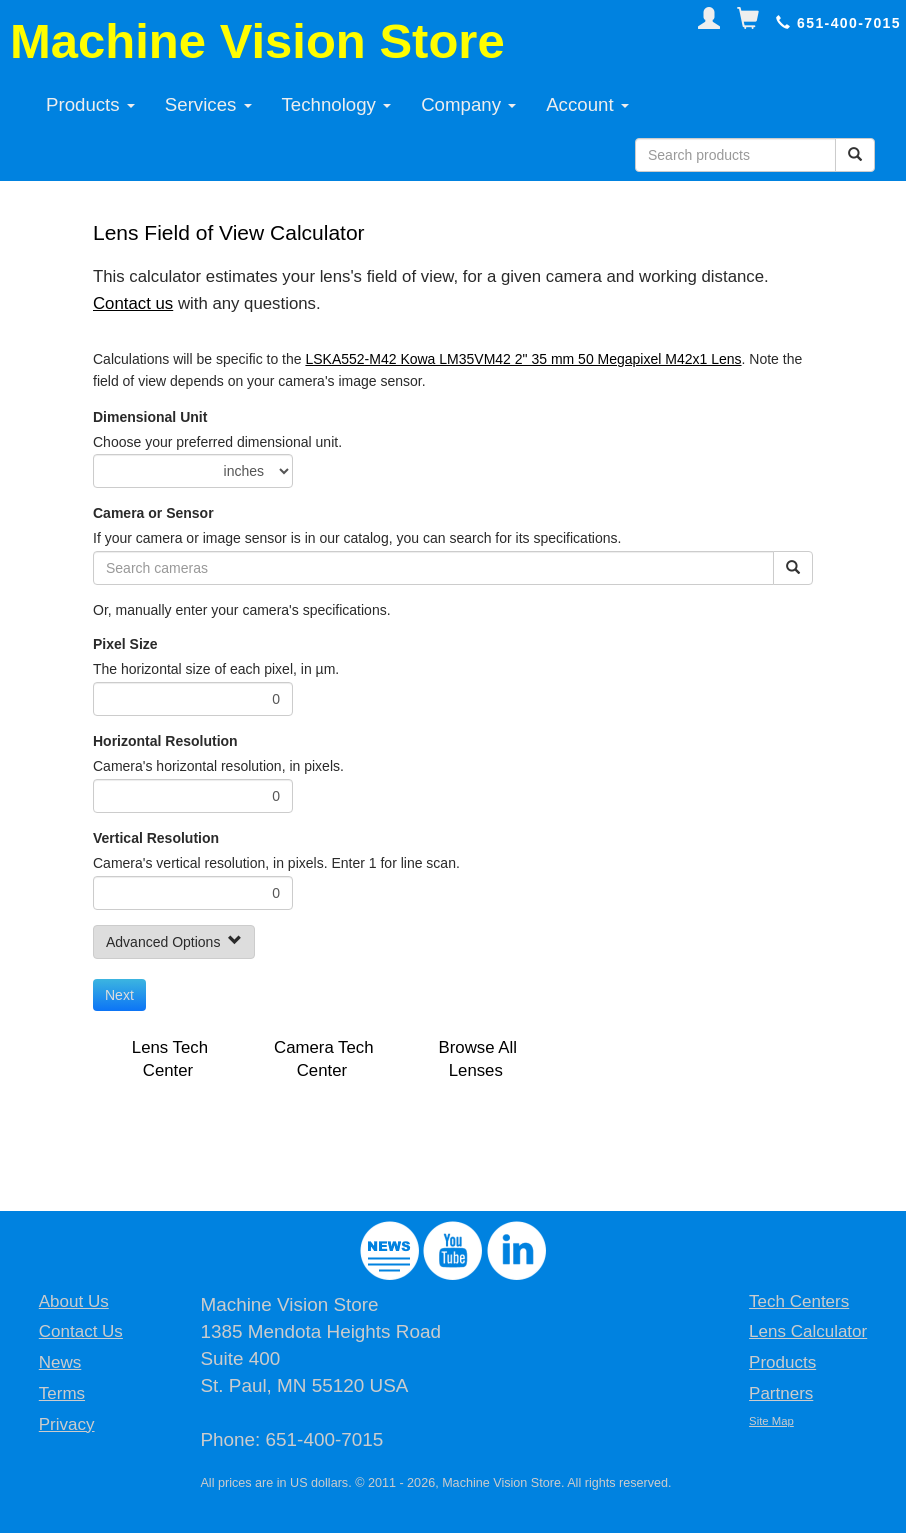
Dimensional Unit (150, 417)
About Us (74, 1301)
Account (587, 104)
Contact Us (81, 1331)
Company (468, 104)
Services (208, 104)
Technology (337, 104)
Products (90, 104)
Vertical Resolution (156, 838)
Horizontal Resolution (165, 741)
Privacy (67, 1424)
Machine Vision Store (257, 41)
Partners (781, 1393)
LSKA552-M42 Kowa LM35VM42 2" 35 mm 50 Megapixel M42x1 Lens (523, 359)
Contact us (133, 303)
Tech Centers (799, 1301)
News (60, 1362)
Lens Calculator (808, 1331)
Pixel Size (125, 644)
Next (119, 995)
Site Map (771, 1421)
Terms (62, 1393)
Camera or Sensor (153, 513)
